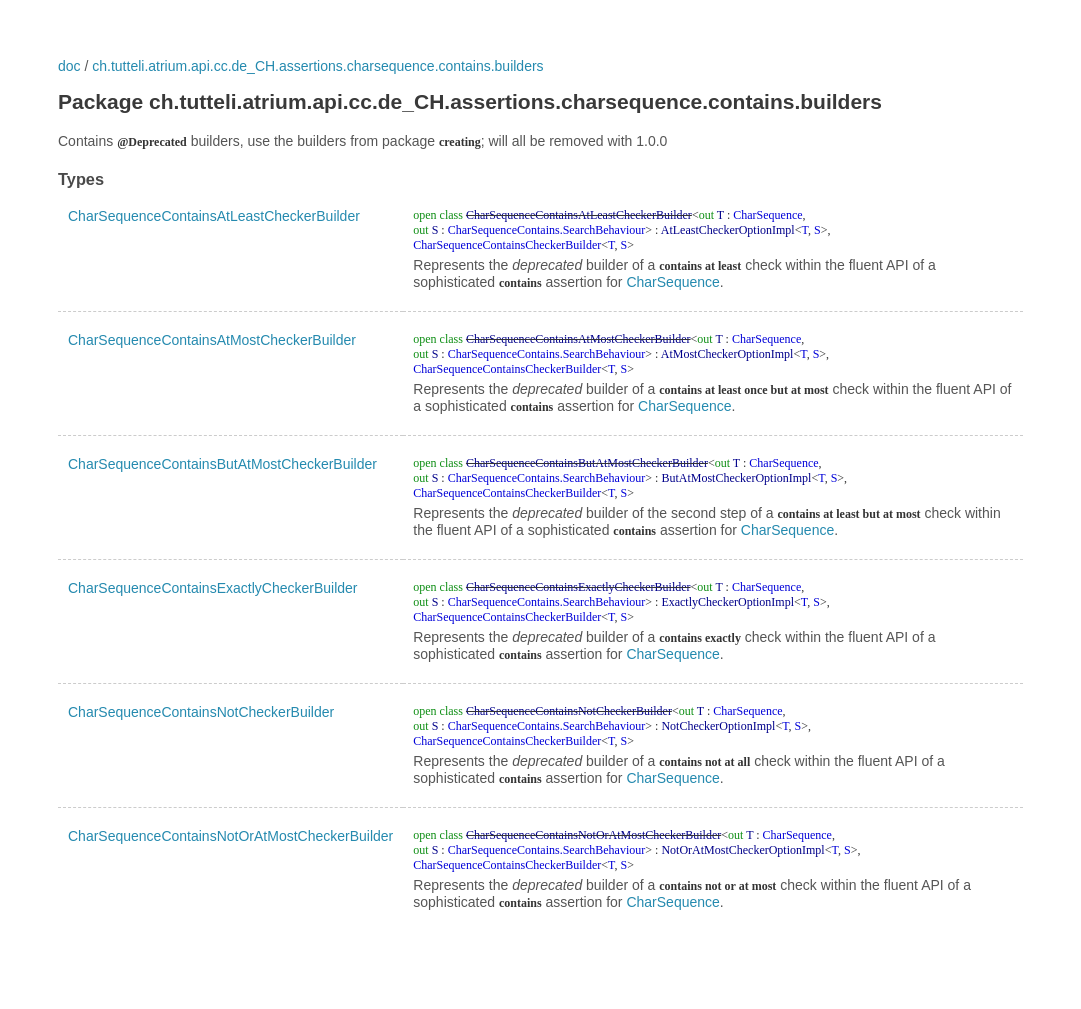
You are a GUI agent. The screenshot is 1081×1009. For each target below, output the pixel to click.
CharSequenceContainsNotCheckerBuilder (201, 712)
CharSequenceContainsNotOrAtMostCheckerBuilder (230, 836)
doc (69, 66)
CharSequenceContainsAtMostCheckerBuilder (212, 340)
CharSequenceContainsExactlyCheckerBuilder (213, 588)
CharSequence (672, 282)
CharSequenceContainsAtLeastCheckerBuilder (214, 216)
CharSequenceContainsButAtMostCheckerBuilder (222, 464)
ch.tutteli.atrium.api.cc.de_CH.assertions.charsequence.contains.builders (317, 66)
